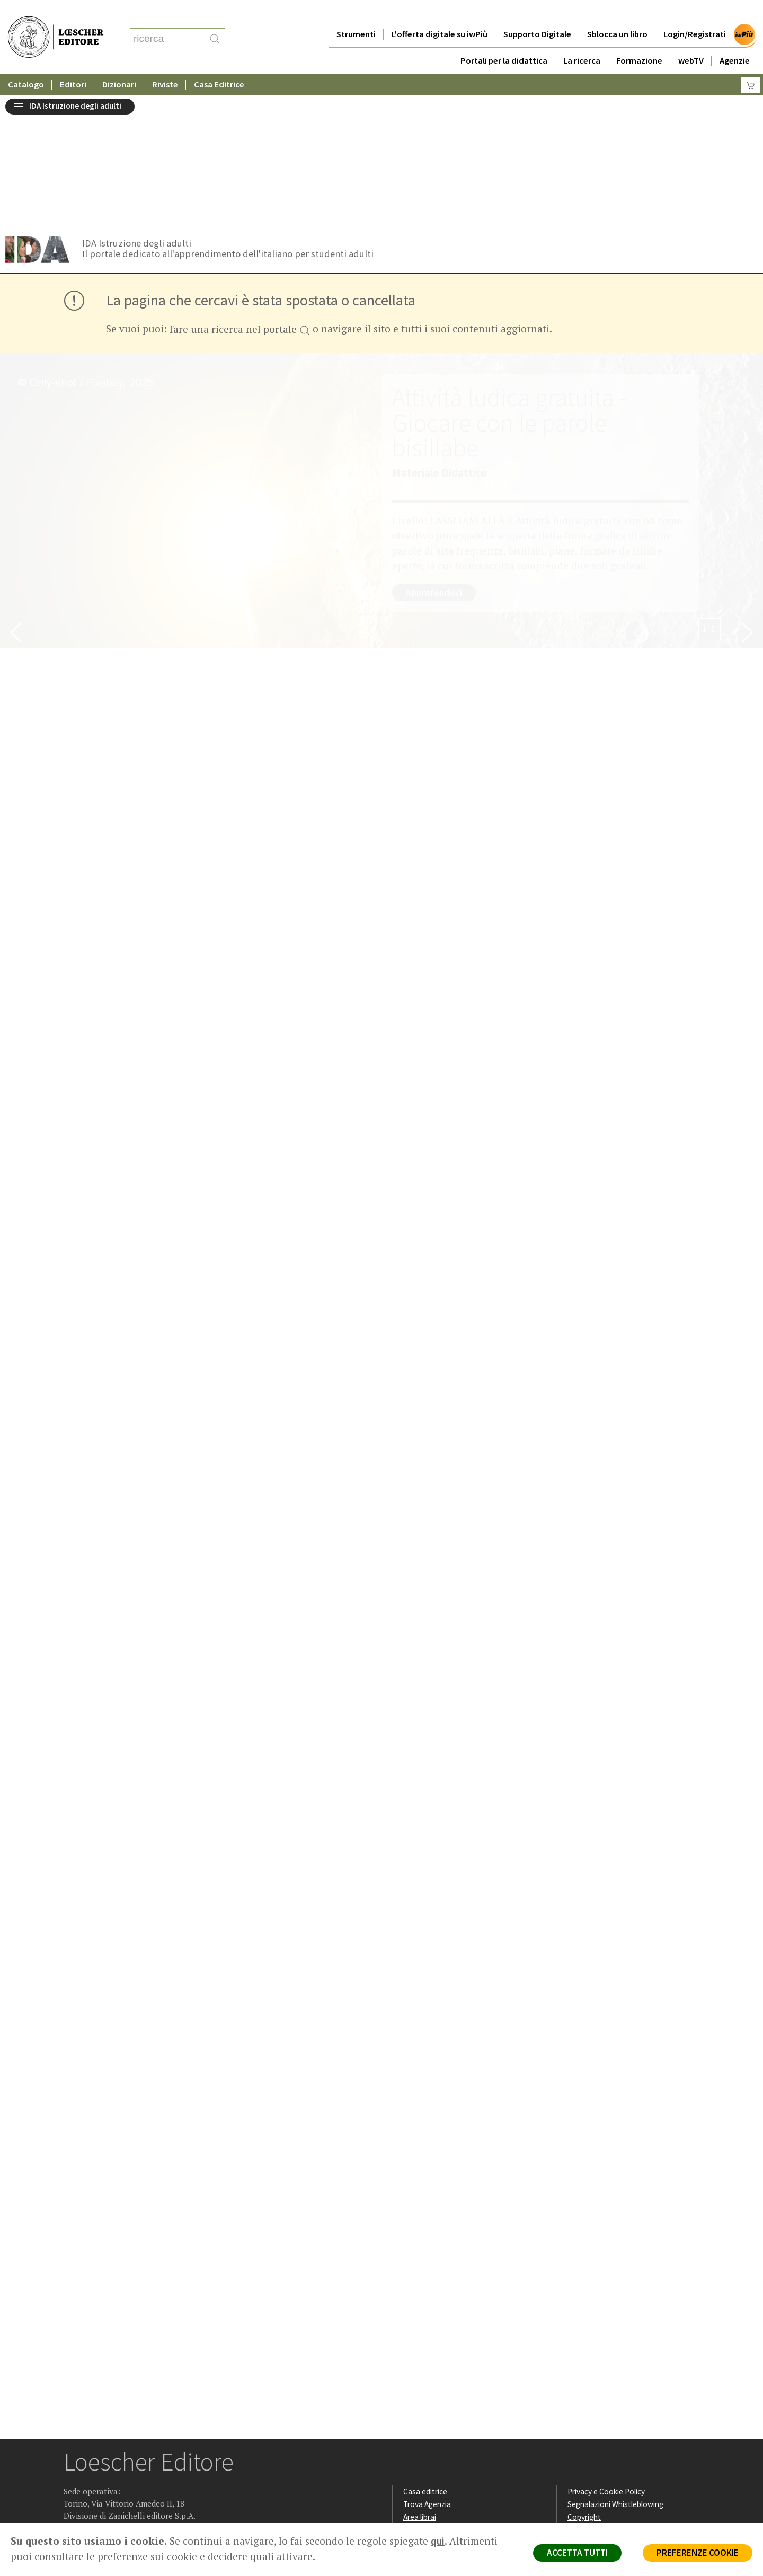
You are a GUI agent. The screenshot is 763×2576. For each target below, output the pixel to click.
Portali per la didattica (503, 39)
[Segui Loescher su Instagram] (93, 2456)
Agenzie (735, 39)
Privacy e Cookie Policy (606, 2357)
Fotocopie (585, 2408)
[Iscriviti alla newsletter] (155, 2455)
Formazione (639, 39)
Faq (409, 2395)
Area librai (419, 2383)
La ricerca (581, 39)
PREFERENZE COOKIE (697, 2553)
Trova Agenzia (427, 2370)
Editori (73, 63)
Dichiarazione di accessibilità (615, 2420)
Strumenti (356, 13)
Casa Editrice (219, 63)
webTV (691, 39)
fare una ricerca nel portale (240, 196)
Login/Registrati (694, 13)
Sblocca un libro (617, 13)
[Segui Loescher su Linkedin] (114, 2456)
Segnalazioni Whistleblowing (615, 2370)
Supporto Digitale (537, 13)
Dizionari (119, 63)
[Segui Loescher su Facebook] (73, 2456)
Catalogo (26, 63)
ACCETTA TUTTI (577, 2553)
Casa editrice (425, 2357)
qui (438, 2541)
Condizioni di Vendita (602, 2395)
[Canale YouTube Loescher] (135, 2456)
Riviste (165, 63)
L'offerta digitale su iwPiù (439, 13)
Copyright (584, 2383)
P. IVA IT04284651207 (100, 2499)
